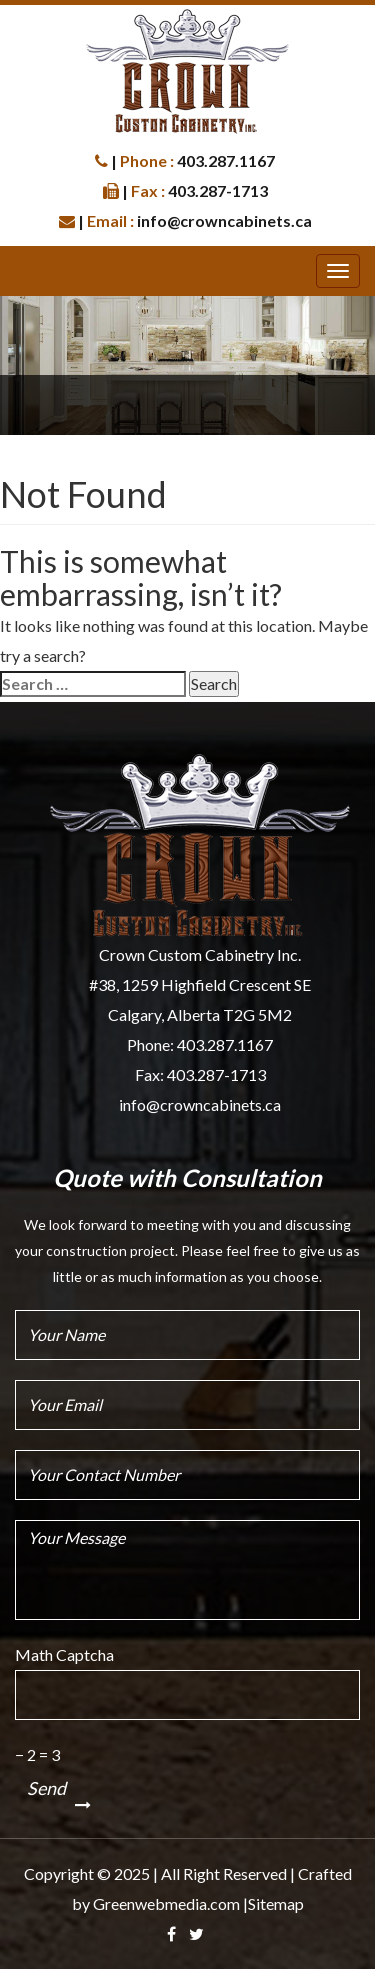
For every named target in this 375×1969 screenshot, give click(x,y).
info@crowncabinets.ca (200, 1104)
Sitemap (276, 1903)
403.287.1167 (225, 1044)
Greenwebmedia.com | (170, 1903)
